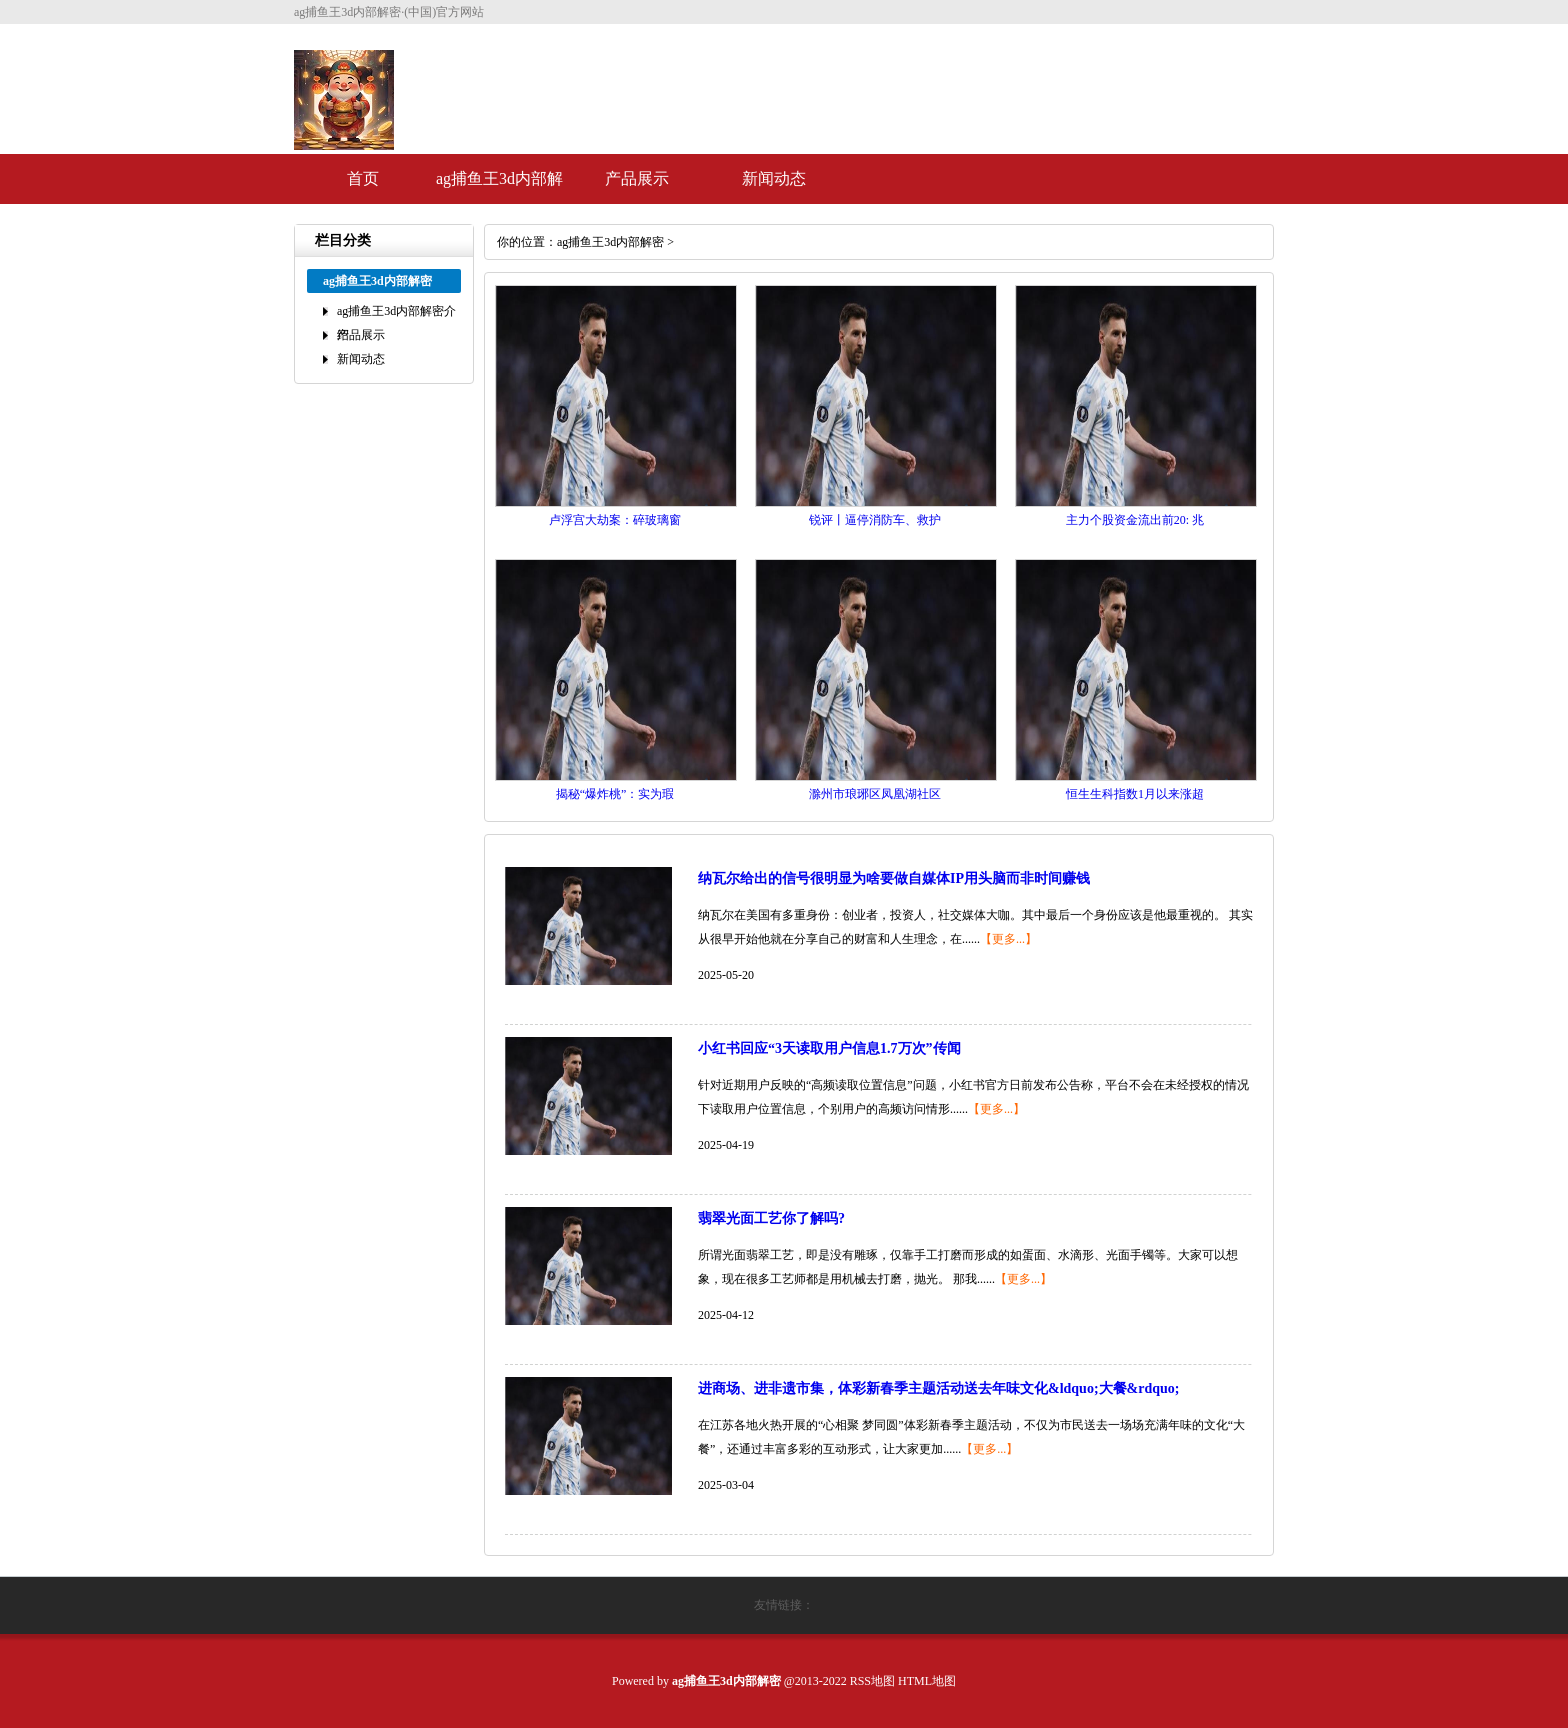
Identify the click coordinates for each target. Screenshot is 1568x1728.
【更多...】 (1008, 939)
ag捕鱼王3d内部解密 (610, 242)
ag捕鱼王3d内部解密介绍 (499, 187)
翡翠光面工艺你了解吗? (771, 1218)
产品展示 (637, 178)
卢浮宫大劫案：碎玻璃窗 (615, 520)
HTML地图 (927, 1681)
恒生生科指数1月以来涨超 (1135, 794)
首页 (363, 178)
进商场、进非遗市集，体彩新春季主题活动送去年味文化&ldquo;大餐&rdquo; (938, 1388)
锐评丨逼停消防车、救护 (875, 520)
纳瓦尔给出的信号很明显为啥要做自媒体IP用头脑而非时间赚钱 (894, 878)
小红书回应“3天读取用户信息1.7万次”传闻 (829, 1048)
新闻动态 (774, 178)
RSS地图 (872, 1681)
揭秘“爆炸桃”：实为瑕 (615, 794)
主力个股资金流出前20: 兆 (1135, 520)
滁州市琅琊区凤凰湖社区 (875, 794)
